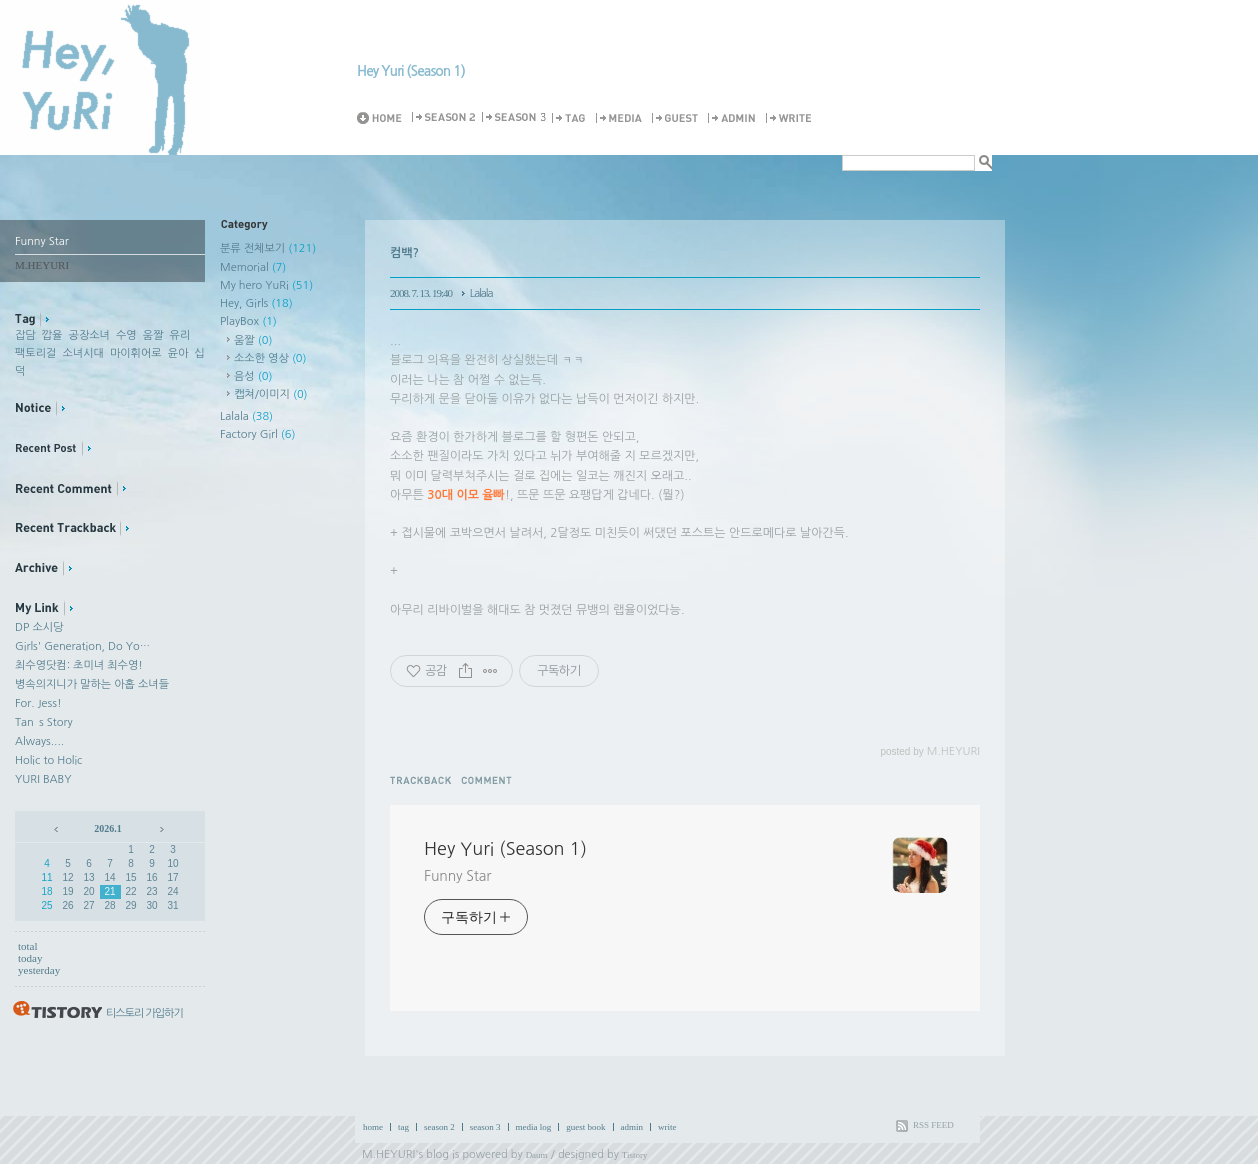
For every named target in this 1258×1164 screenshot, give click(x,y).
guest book (585, 1127)
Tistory (635, 1155)
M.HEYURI (388, 1154)
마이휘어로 (136, 353)
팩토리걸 (35, 353)
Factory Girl (258, 434)
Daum (537, 1155)
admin (632, 1127)
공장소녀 (89, 335)
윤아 (178, 353)
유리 (180, 335)
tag (403, 1127)
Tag (572, 118)
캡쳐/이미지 (271, 394)
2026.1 (108, 828)
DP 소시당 (39, 627)
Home (383, 118)
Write (792, 118)
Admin (735, 118)
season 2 (439, 1127)
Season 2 (445, 118)
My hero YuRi (266, 285)
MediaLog (622, 118)
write (667, 1127)
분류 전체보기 (268, 248)
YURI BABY (43, 779)
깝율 (52, 335)
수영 (126, 335)
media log (534, 1127)
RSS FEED (933, 1125)
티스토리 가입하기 (144, 1013)
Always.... (39, 741)
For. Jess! (38, 703)
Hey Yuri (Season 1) (411, 71)
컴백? (404, 253)
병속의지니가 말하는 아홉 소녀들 (92, 684)
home (373, 1127)
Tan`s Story (44, 722)
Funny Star (457, 876)
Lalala (246, 416)
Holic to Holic (48, 760)
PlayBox (248, 321)
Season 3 (515, 118)
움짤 (153, 335)
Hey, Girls (256, 303)
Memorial (253, 267)
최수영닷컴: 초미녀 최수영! (79, 665)
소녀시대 (82, 353)
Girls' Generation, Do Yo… (82, 646)
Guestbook (678, 118)
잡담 (25, 335)
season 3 (485, 1127)
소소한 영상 (270, 358)
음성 (253, 376)
